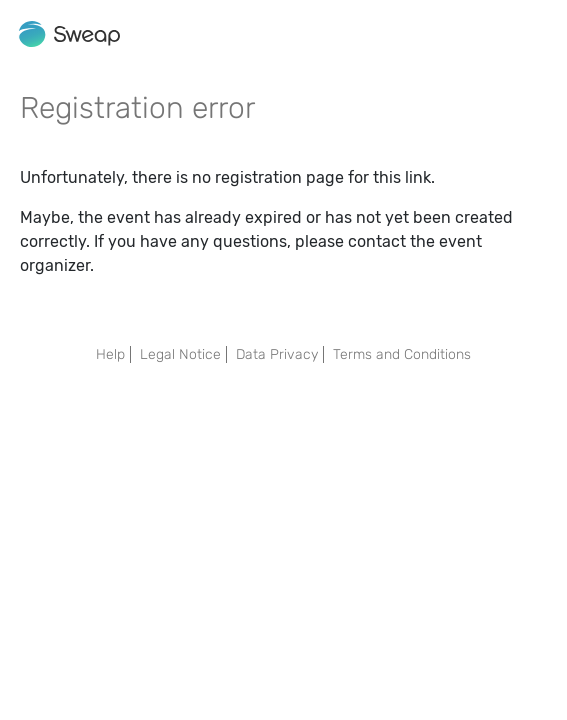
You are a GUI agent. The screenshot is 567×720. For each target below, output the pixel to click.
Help (110, 354)
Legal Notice (180, 354)
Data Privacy (277, 354)
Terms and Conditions (402, 354)
